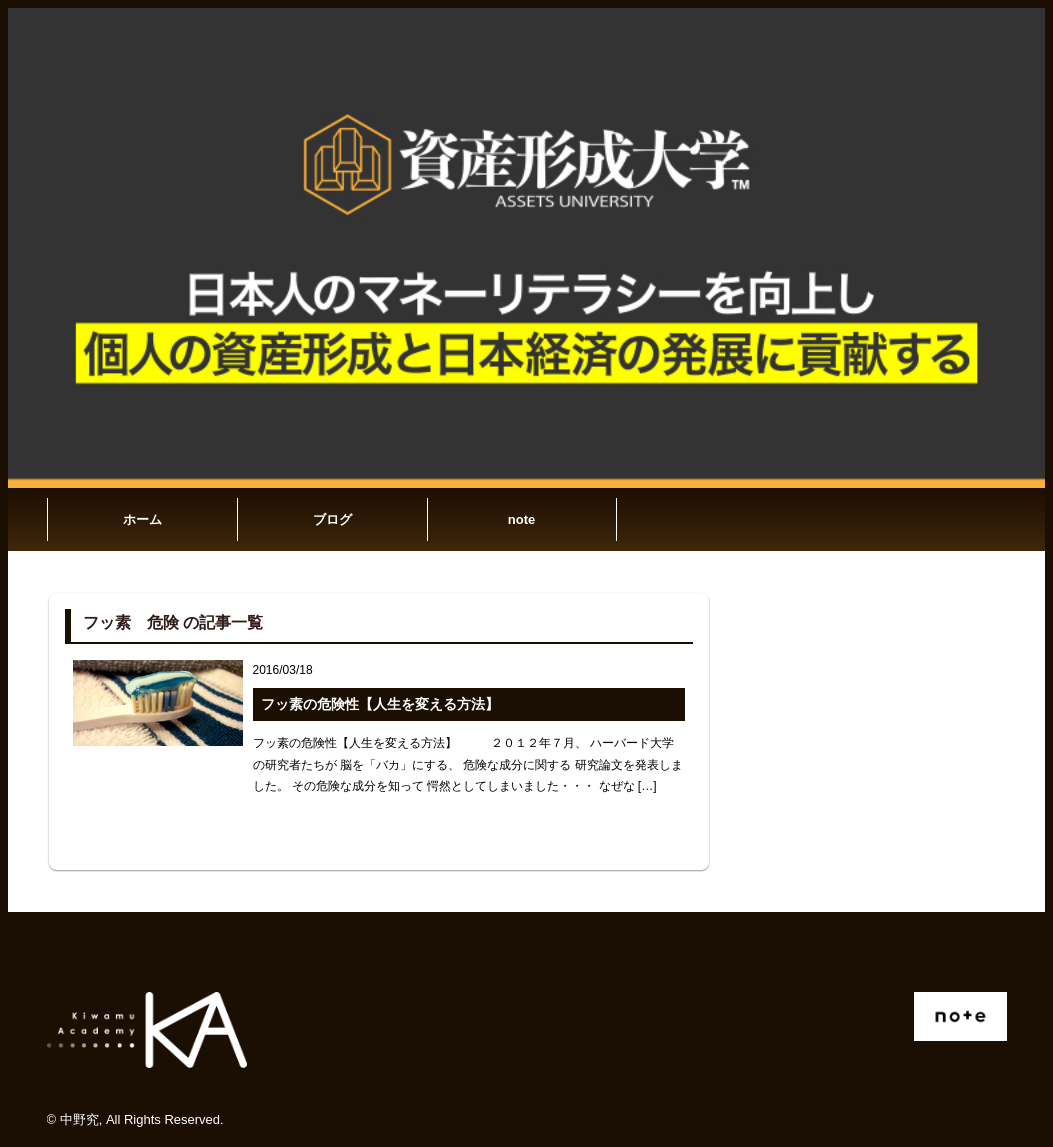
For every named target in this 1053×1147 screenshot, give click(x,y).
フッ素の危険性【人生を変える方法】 (380, 704)
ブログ (332, 519)
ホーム (142, 519)
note (521, 519)
